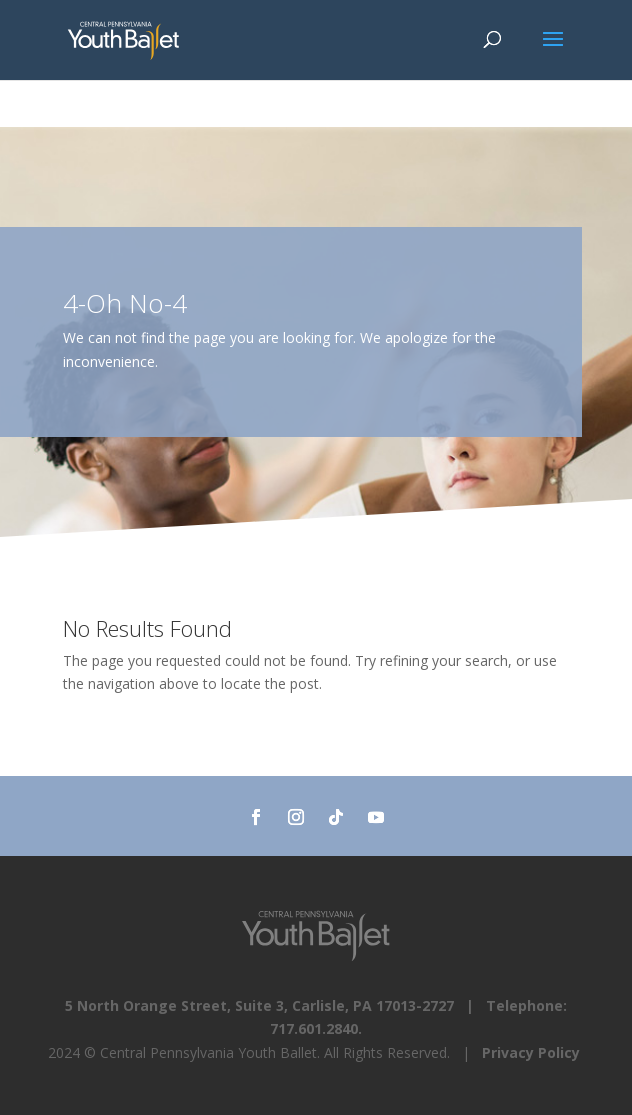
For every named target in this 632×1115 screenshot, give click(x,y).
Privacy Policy (531, 1052)
